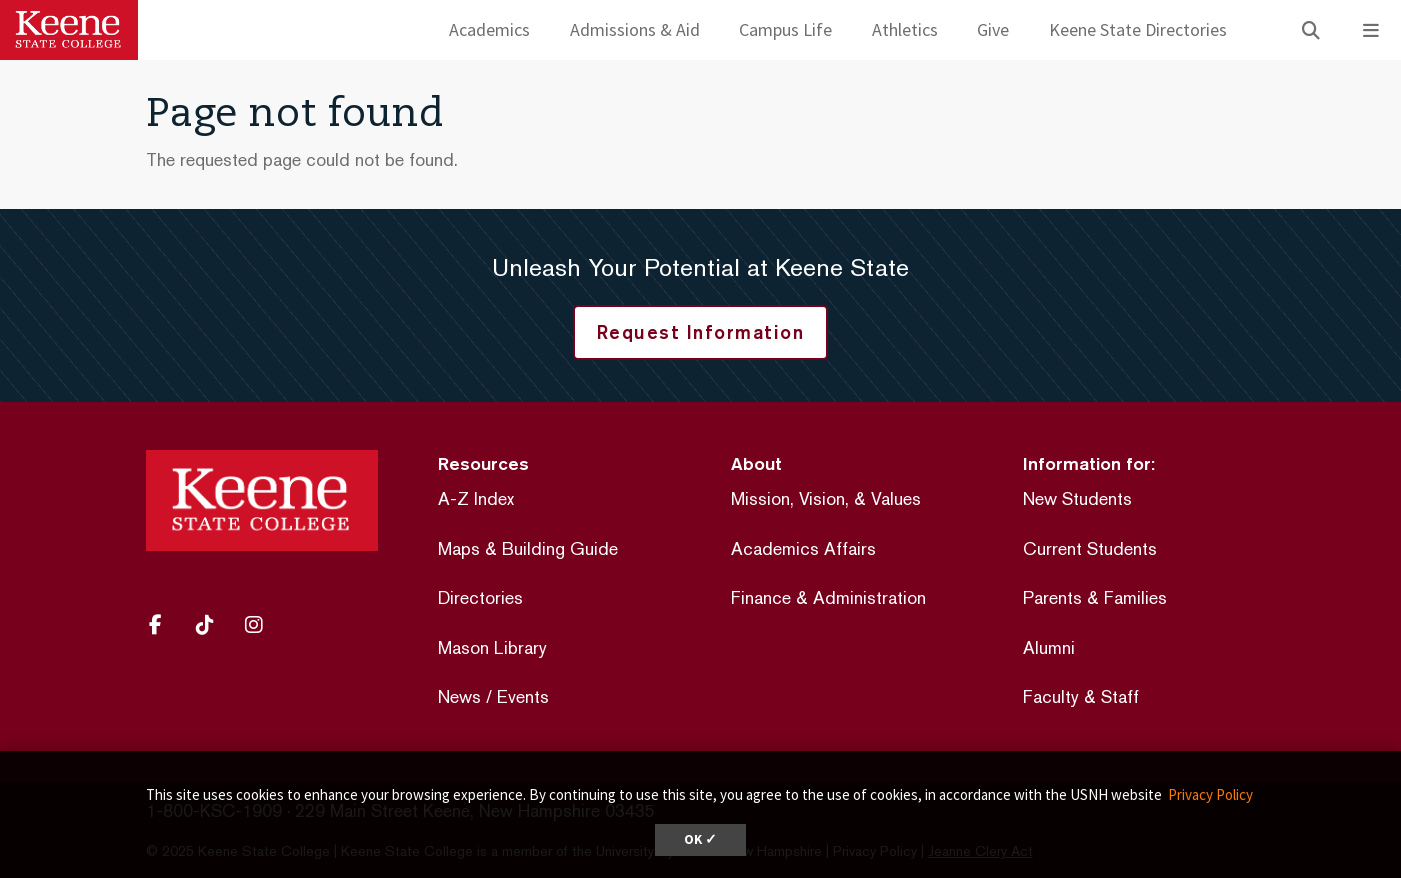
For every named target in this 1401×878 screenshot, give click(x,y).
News (459, 696)
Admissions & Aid (635, 29)
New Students (1077, 498)
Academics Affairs (803, 548)
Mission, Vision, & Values (826, 498)
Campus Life (785, 29)
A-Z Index (476, 498)
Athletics (905, 29)
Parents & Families (1095, 597)
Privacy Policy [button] (1210, 794)
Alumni (1049, 647)
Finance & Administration (828, 597)
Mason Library (492, 647)
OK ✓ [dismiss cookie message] (700, 839)
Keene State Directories (1138, 29)
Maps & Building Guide (528, 548)
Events (523, 696)
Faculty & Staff (1081, 696)
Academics (489, 29)
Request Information (701, 332)
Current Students (1090, 548)
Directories (480, 597)
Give (993, 29)
